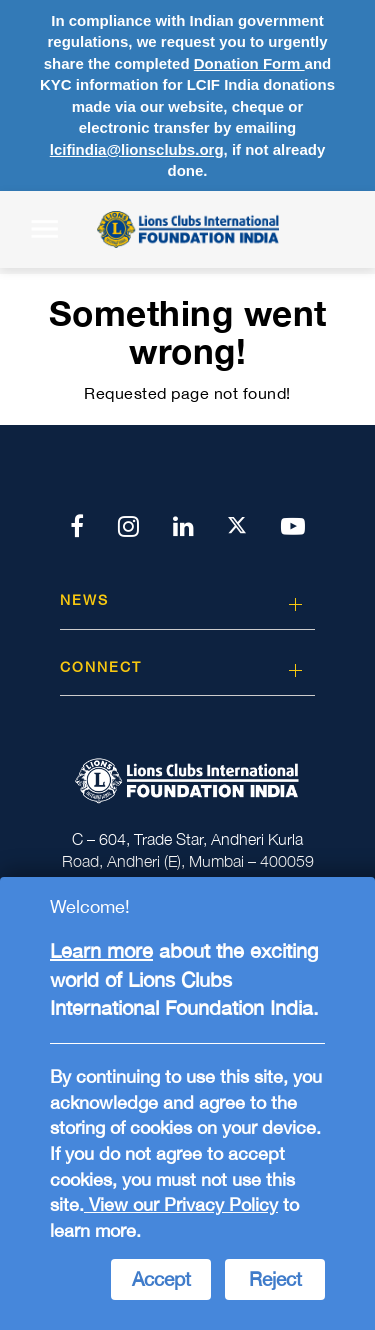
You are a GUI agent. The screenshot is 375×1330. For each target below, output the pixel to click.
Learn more (101, 950)
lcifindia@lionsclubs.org (137, 149)
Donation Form (249, 63)
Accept (161, 1279)
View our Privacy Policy (181, 1204)
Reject (275, 1279)
